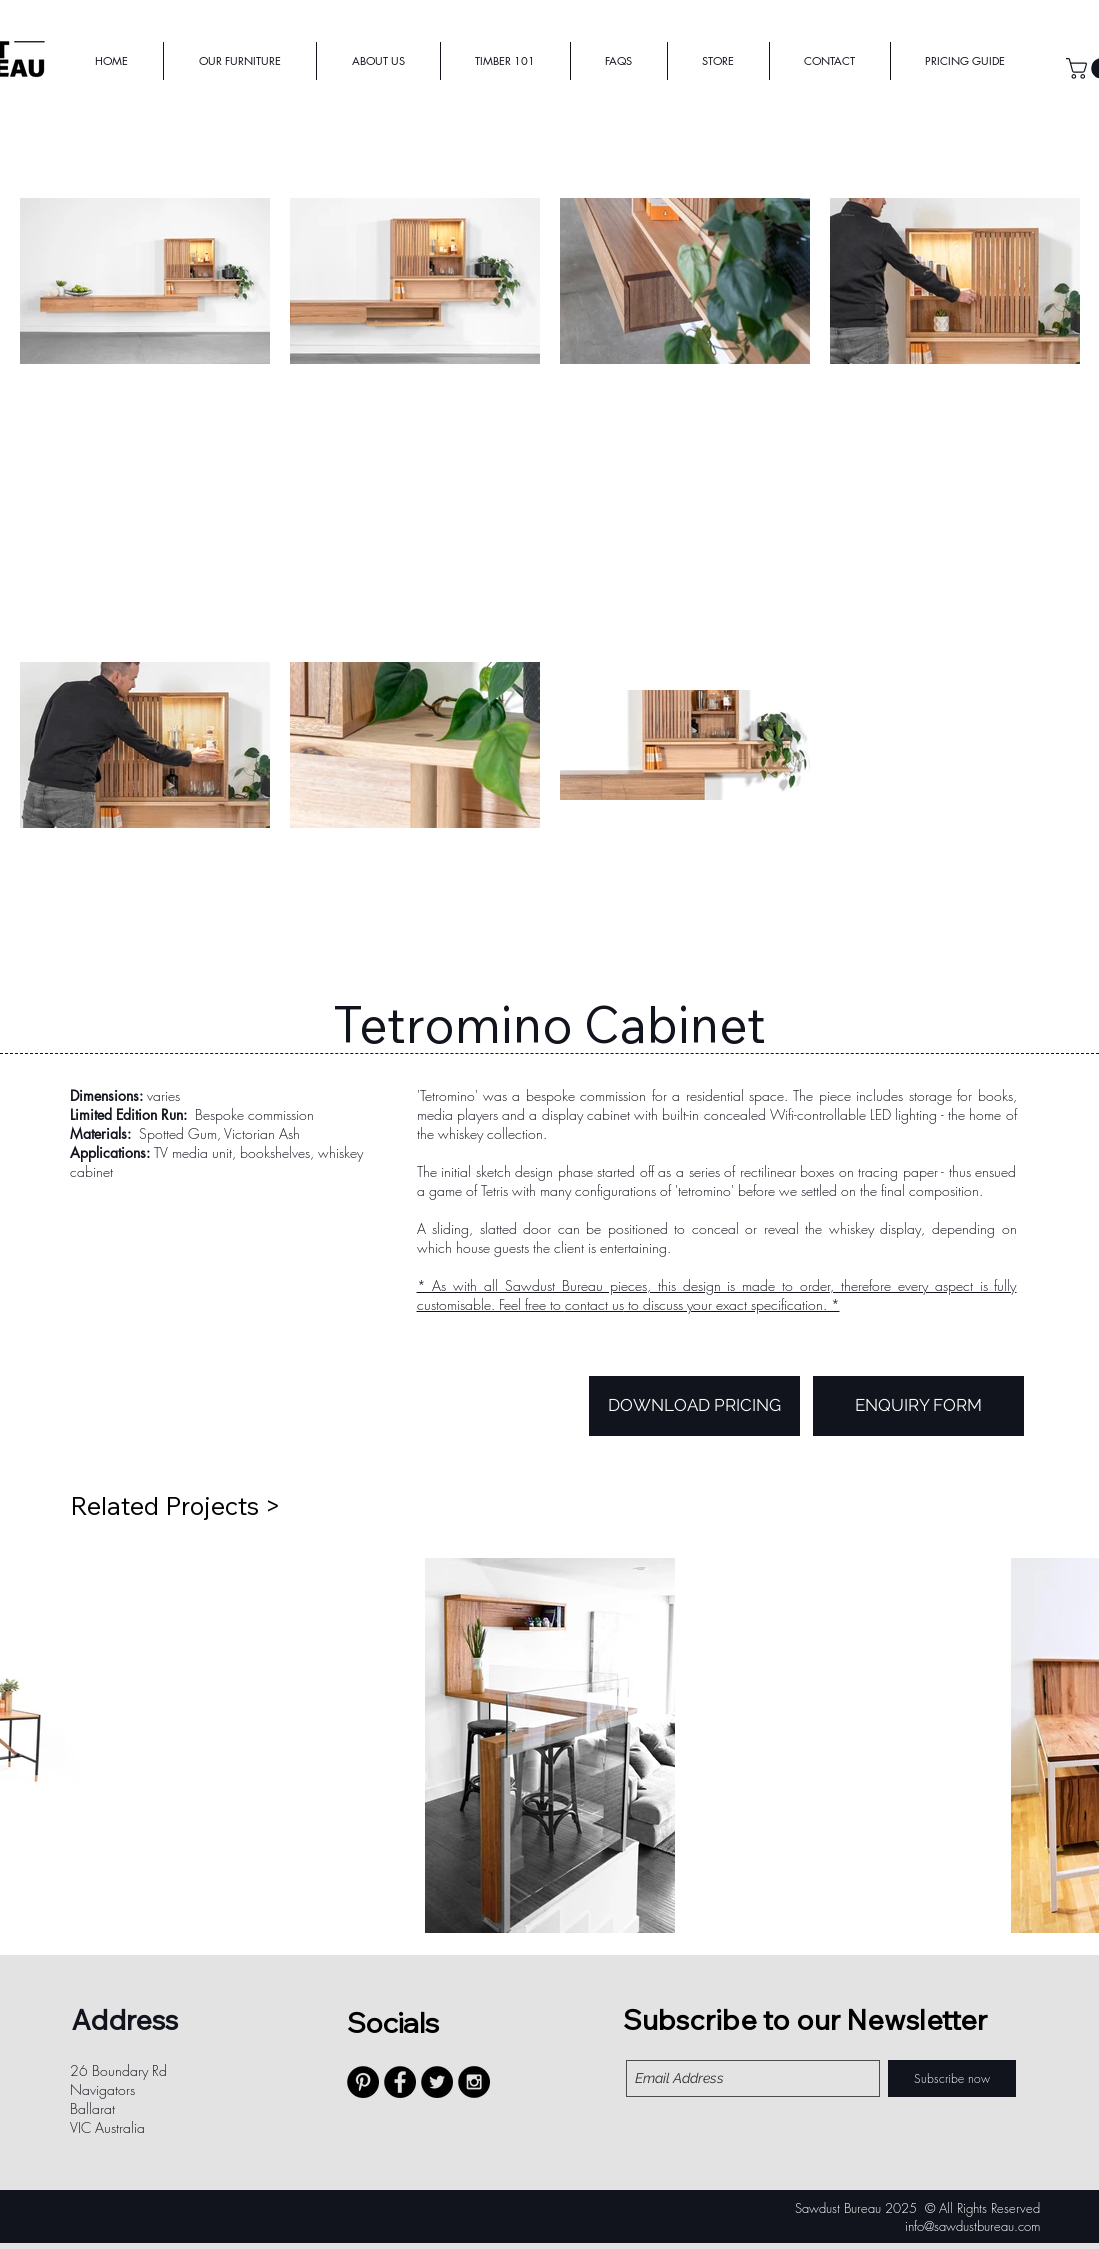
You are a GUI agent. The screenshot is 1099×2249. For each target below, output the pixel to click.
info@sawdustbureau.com (972, 2226)
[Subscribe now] (952, 2078)
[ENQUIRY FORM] (918, 1406)
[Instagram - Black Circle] (474, 2082)
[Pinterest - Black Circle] (363, 2082)
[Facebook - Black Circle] (400, 2082)
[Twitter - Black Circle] (437, 2082)
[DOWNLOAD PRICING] (694, 1406)
